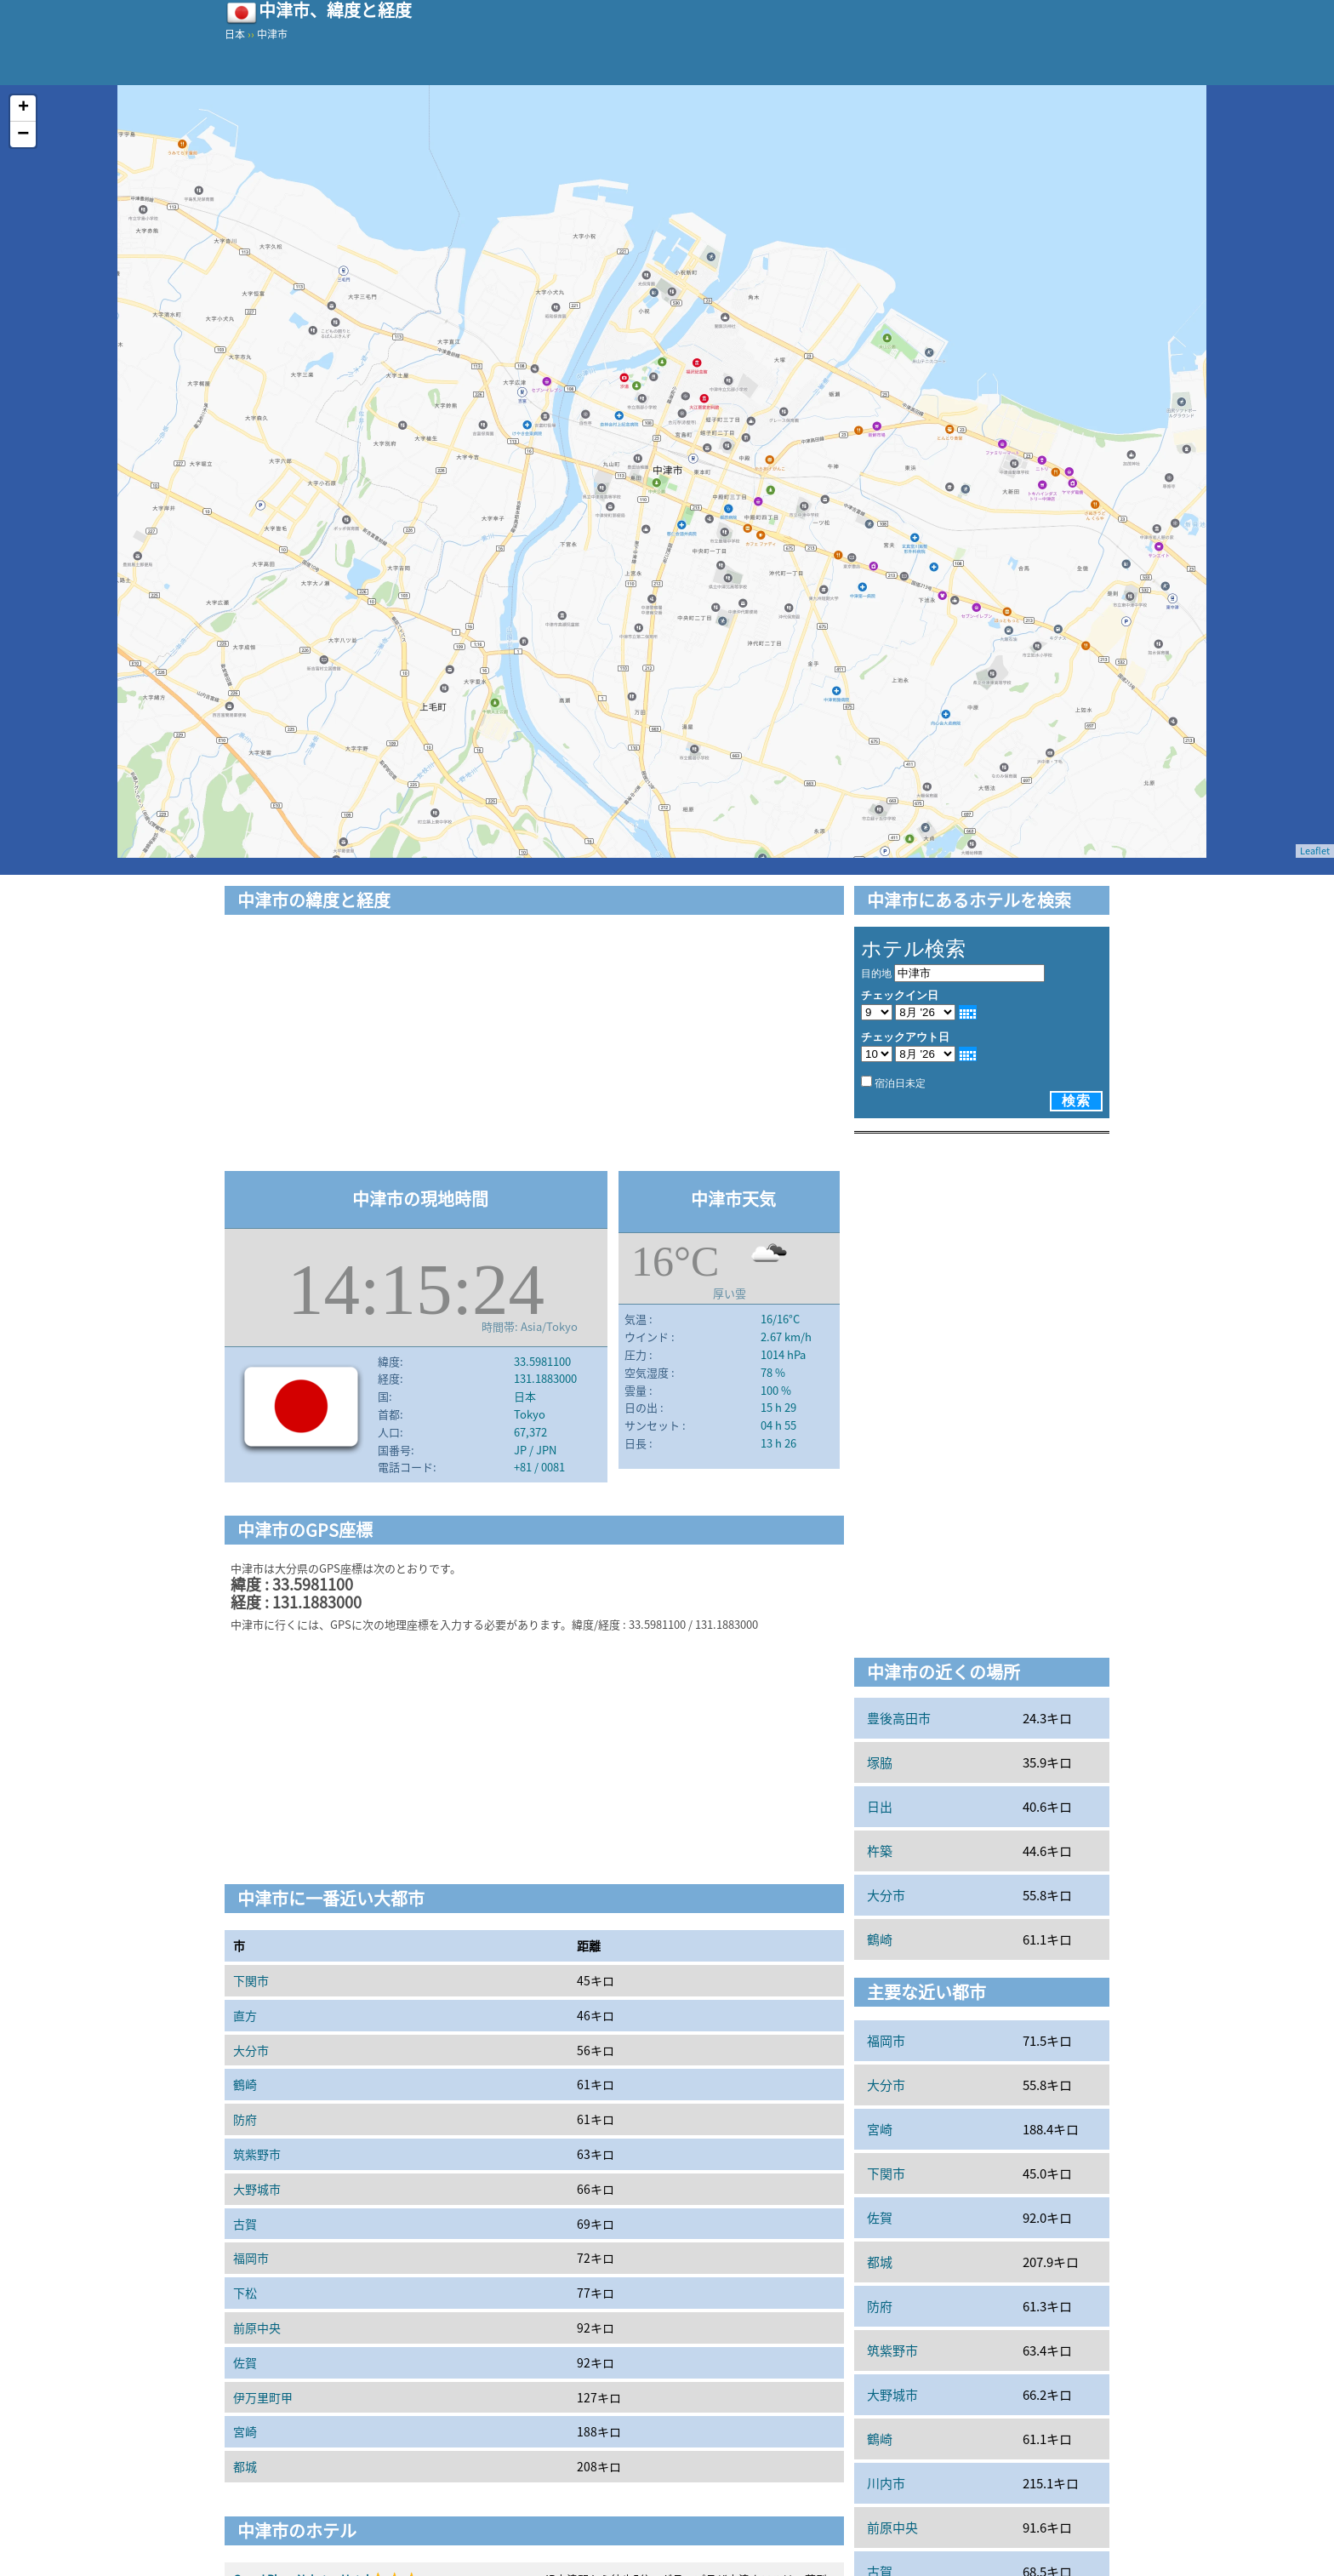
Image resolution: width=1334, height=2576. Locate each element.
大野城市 (257, 2188)
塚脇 (879, 1762)
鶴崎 (245, 2084)
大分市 (251, 2050)
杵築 (879, 1851)
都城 (245, 2466)
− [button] (23, 134)
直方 (245, 2015)
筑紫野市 (257, 2153)
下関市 (251, 1980)
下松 (245, 2292)
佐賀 (245, 2362)
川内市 (886, 2483)
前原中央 (257, 2327)
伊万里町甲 (263, 2397)
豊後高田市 (899, 1718)
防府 (245, 2119)
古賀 (245, 2223)
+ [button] (23, 108)
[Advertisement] (534, 1046)
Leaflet (1315, 850)
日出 (879, 1806)
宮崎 (245, 2431)
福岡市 (251, 2257)
